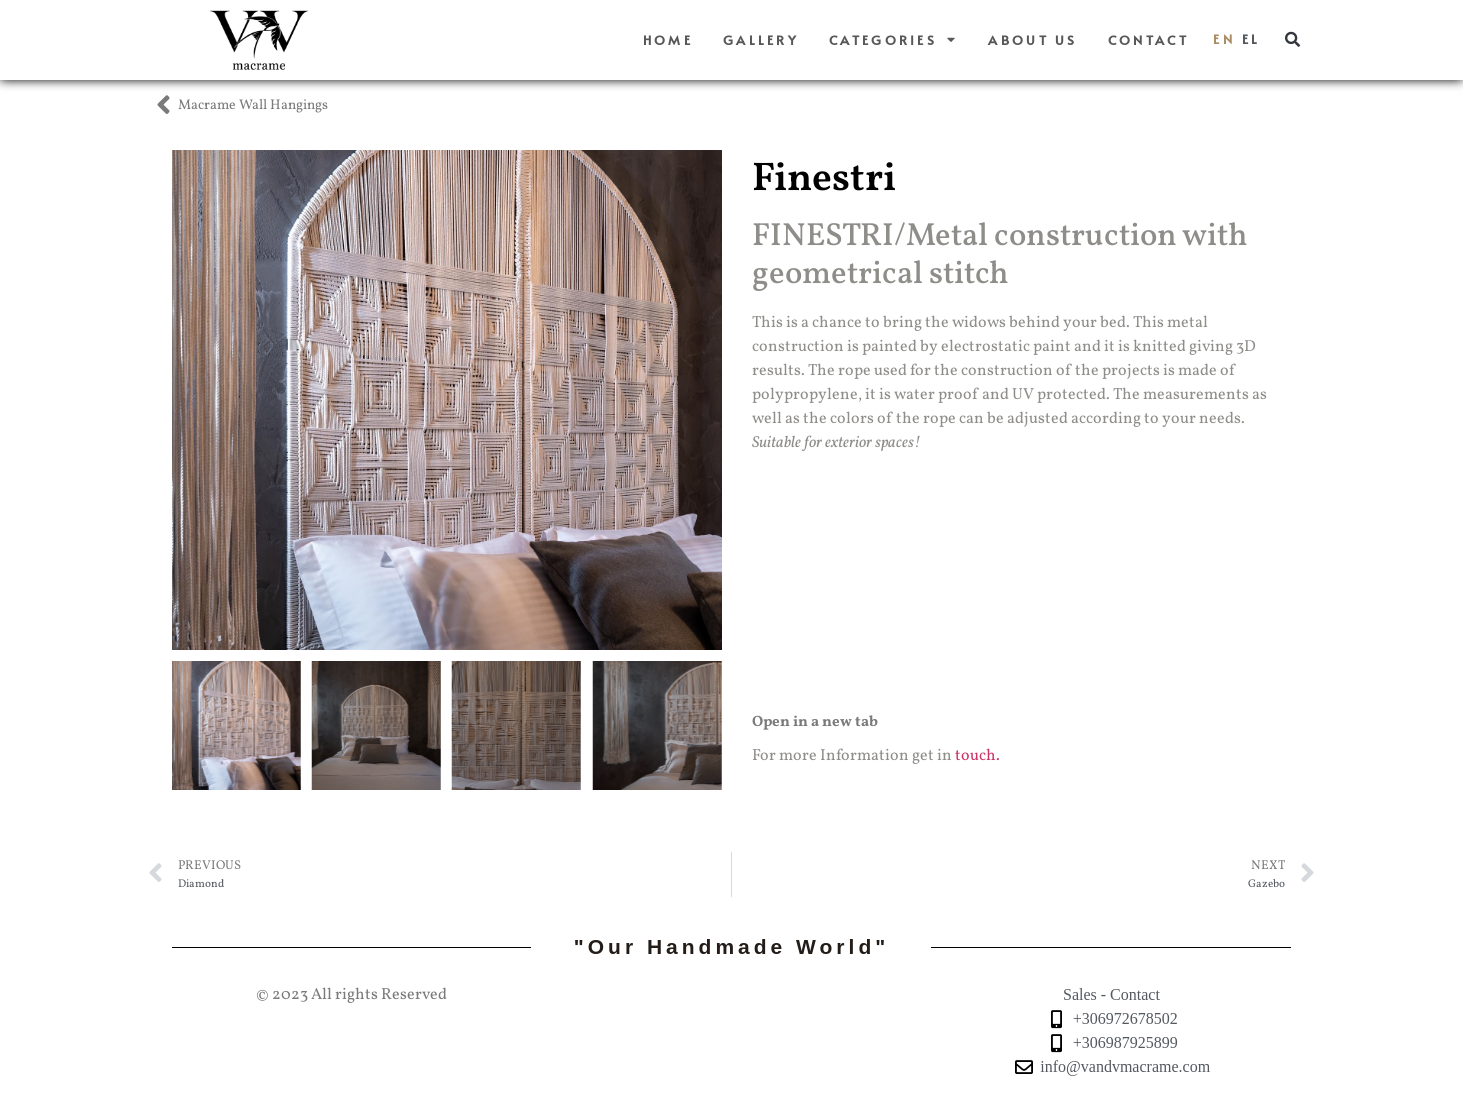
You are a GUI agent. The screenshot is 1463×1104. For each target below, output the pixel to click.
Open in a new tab (815, 722)
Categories (893, 40)
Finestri (824, 180)
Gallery (761, 40)
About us (1032, 40)
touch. (977, 756)
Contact (1148, 40)
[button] (1292, 40)
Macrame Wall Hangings (253, 105)
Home (668, 40)
